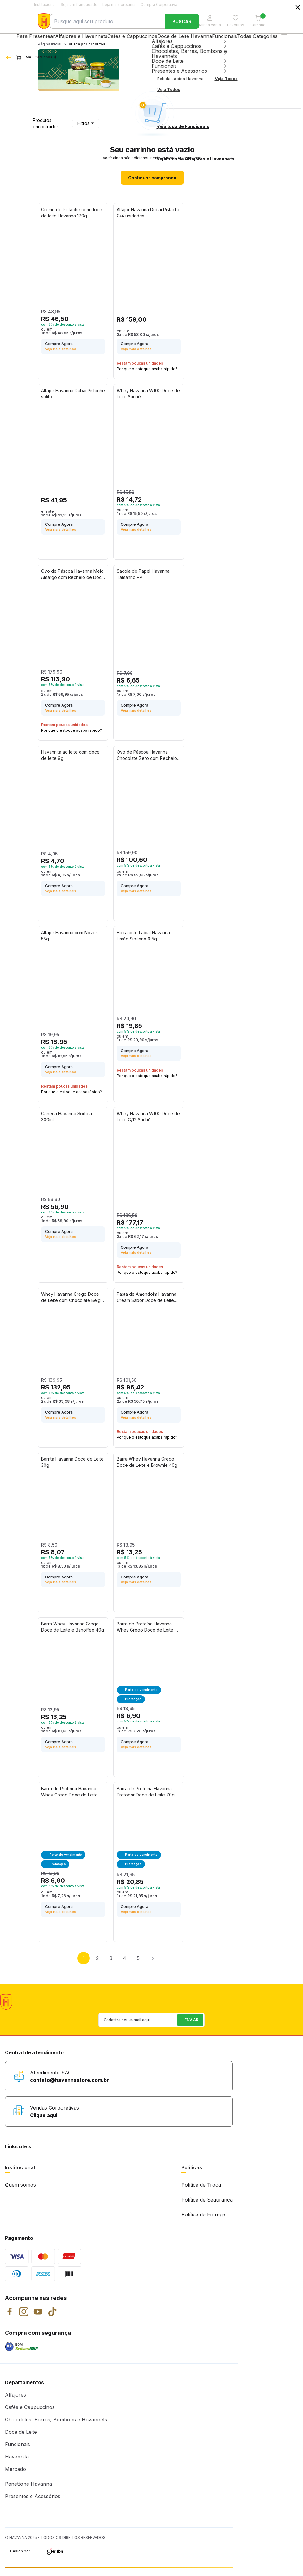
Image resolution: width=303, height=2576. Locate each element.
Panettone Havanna (28, 2491)
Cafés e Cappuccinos (128, 39)
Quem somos (20, 2192)
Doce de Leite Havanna (184, 39)
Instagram (23, 2319)
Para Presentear (24, 39)
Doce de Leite (21, 2439)
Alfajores (15, 2402)
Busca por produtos (87, 51)
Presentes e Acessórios (32, 2504)
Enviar (248, 87)
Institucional (45, 4)
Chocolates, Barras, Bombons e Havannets (56, 2427)
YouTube (38, 2319)
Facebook (9, 2319)
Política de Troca (201, 2192)
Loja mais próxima (119, 4)
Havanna (44, 21)
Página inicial (49, 51)
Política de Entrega (203, 2222)
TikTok (52, 2319)
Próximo (151, 1965)
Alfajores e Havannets (73, 39)
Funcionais (229, 39)
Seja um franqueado (79, 4)
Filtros (85, 130)
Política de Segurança (207, 2207)
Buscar (182, 21)
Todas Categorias (272, 39)
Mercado (15, 2476)
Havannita (17, 2464)
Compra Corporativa (159, 4)
